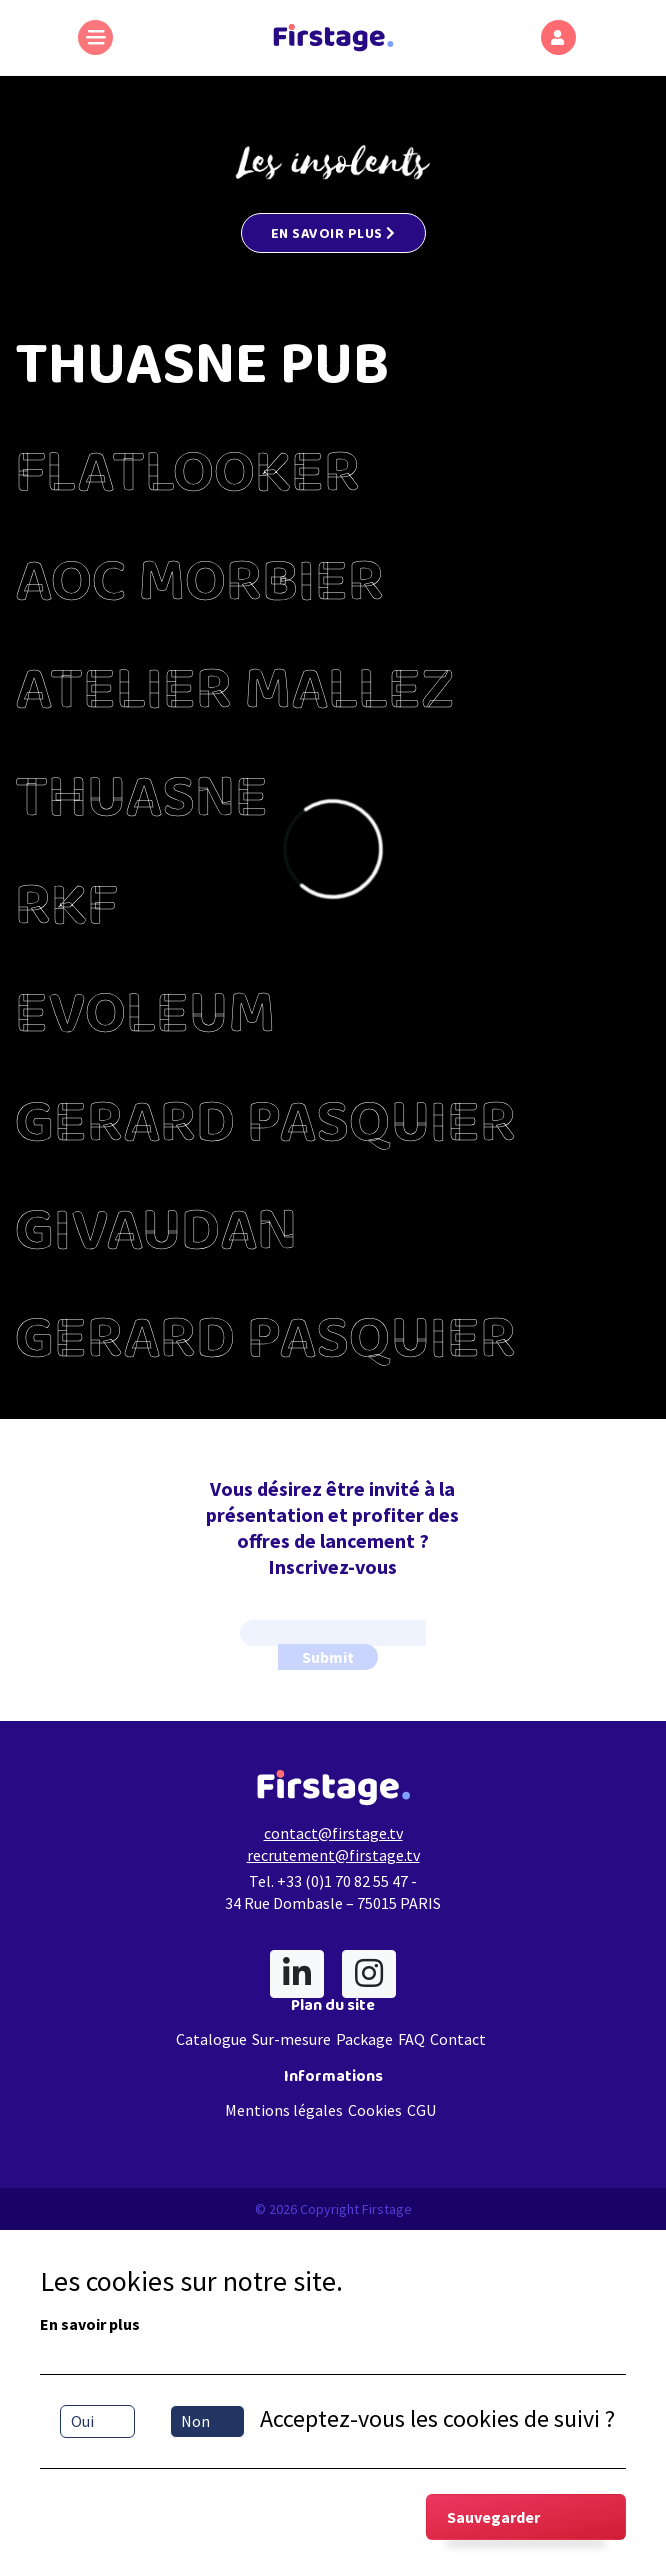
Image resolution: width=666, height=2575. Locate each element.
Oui (82, 2421)
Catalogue (211, 2039)
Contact (458, 2039)
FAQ (411, 2039)
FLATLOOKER (187, 480)
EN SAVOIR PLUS (333, 235)
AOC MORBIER (199, 589)
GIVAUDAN (156, 1238)
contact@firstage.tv (333, 1833)
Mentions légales (284, 2110)
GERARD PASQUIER (265, 1130)
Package (364, 2039)
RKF (66, 913)
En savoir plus (90, 2324)
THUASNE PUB (202, 372)
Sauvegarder (493, 2517)
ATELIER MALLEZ (234, 697)
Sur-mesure (291, 2039)
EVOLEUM (145, 1021)
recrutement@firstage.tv (333, 1855)
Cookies (375, 2110)
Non (195, 2421)
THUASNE (141, 805)
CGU (421, 2110)
